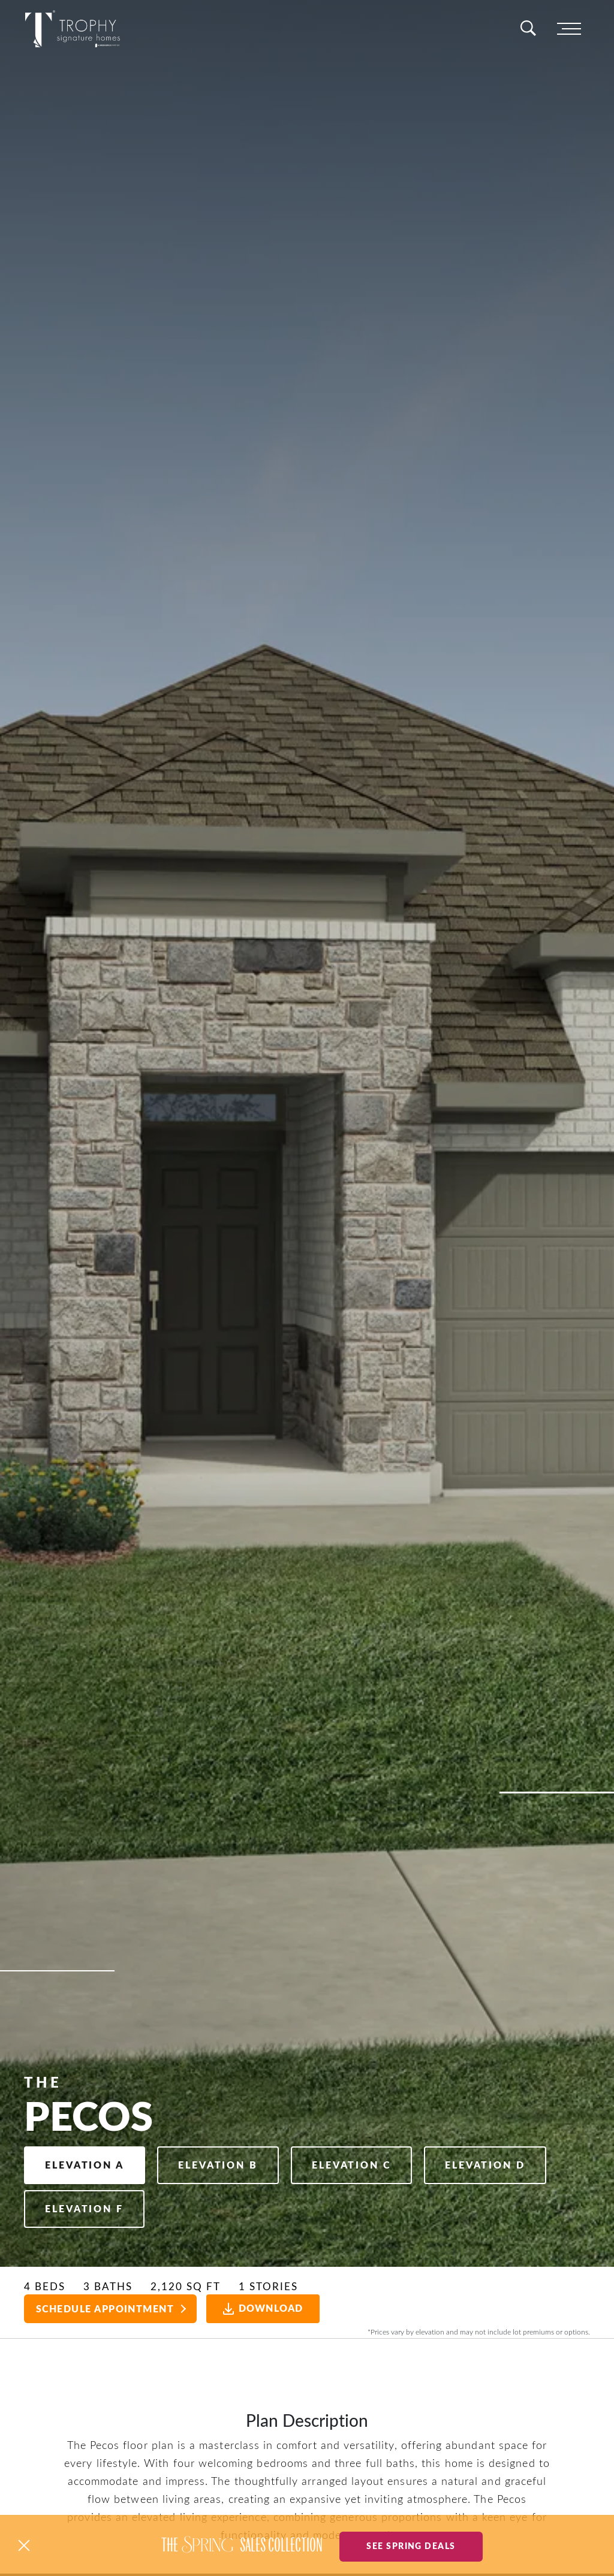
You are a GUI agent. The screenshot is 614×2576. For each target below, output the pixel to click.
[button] (24, 2545)
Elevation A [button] (89, 2159)
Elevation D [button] (89, 2207)
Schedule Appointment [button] (105, 2309)
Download (267, 2309)
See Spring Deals (411, 2545)
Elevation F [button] (232, 2207)
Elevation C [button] (373, 2159)
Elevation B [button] (231, 2159)
